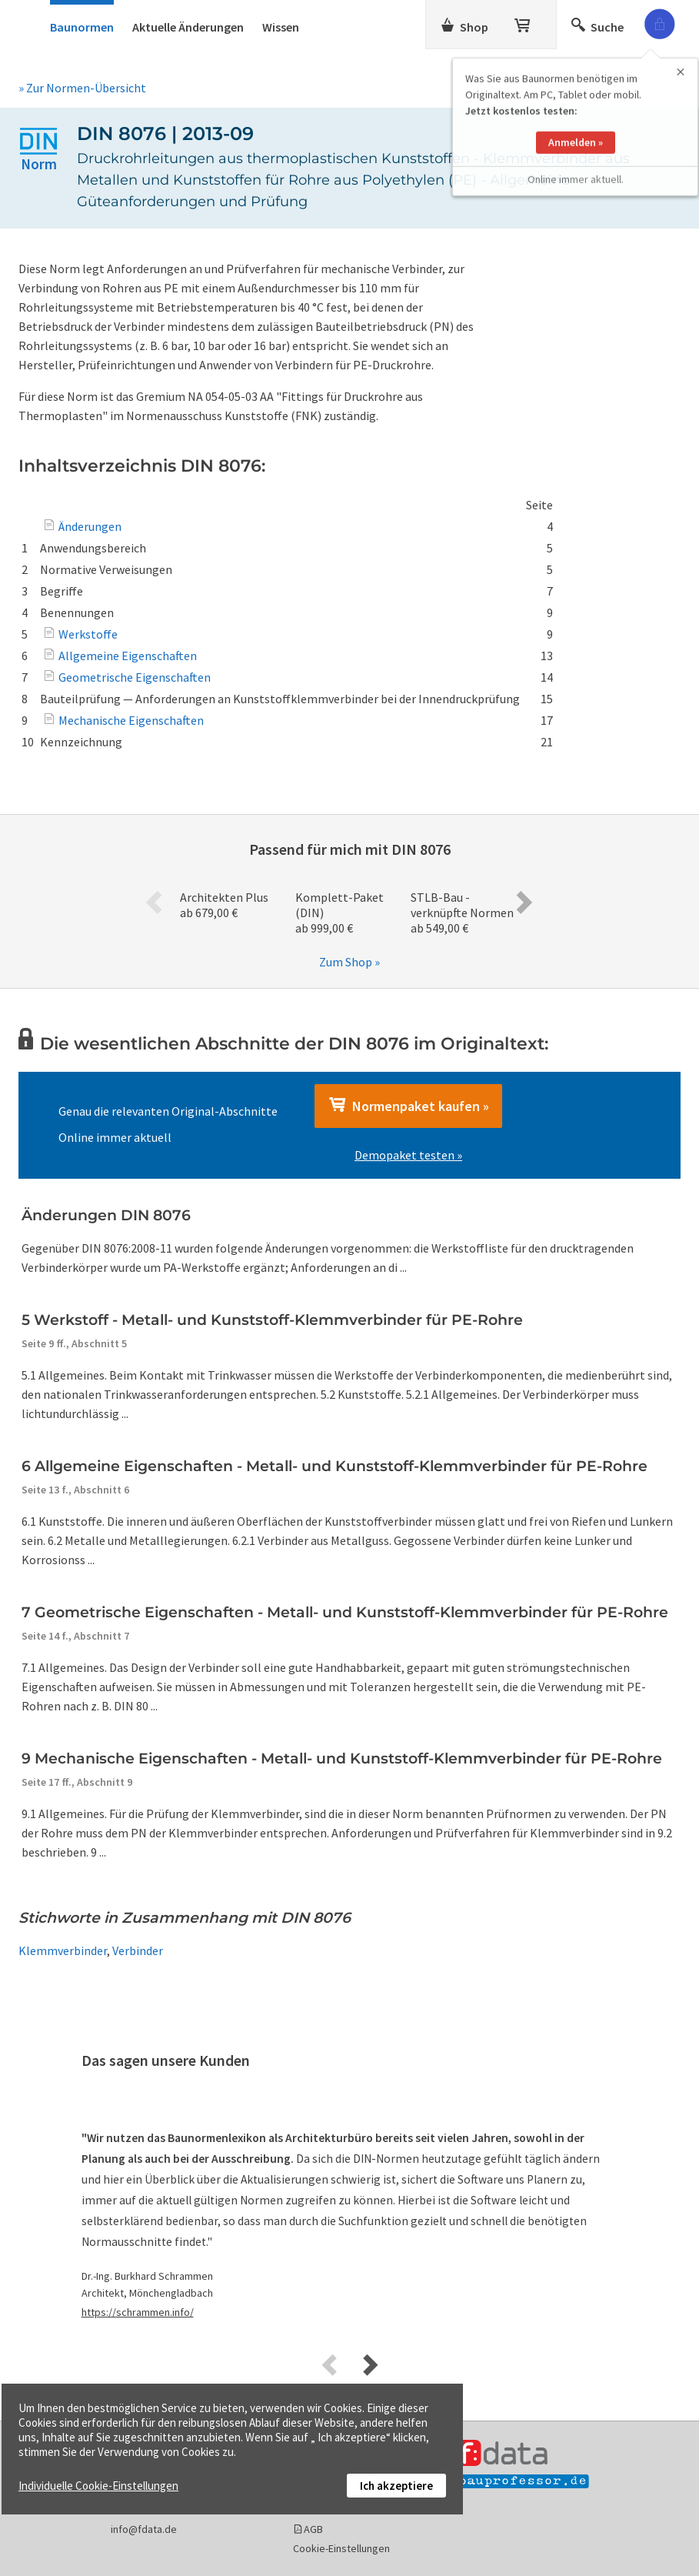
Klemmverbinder (62, 1950)
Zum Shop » (349, 961)
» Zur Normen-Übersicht (82, 87)
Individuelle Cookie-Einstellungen (98, 2485)
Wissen (280, 27)
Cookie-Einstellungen (341, 2548)
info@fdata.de (144, 2529)
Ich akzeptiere (396, 2485)
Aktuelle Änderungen (188, 27)
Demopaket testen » (408, 1155)
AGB (313, 2529)
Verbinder (137, 1950)
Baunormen (82, 27)
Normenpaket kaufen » (408, 1105)
